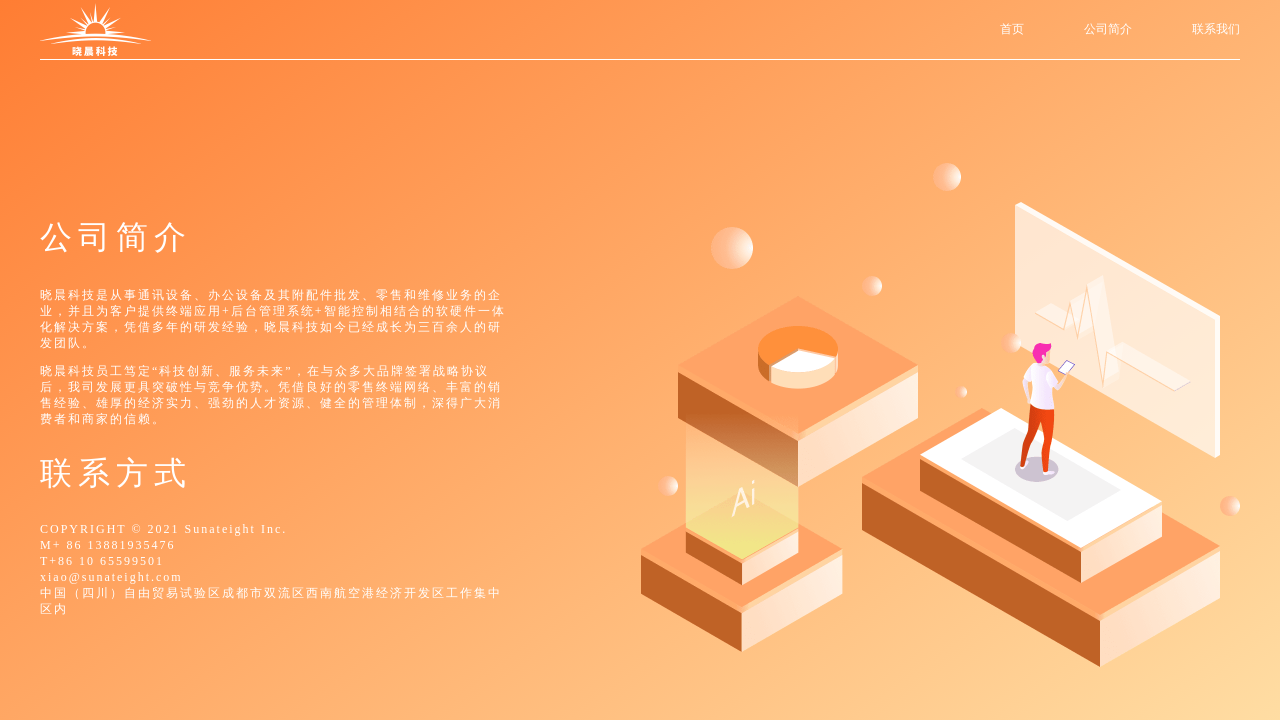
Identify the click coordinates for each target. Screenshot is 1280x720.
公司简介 (1108, 29)
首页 (1012, 29)
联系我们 (1216, 29)
